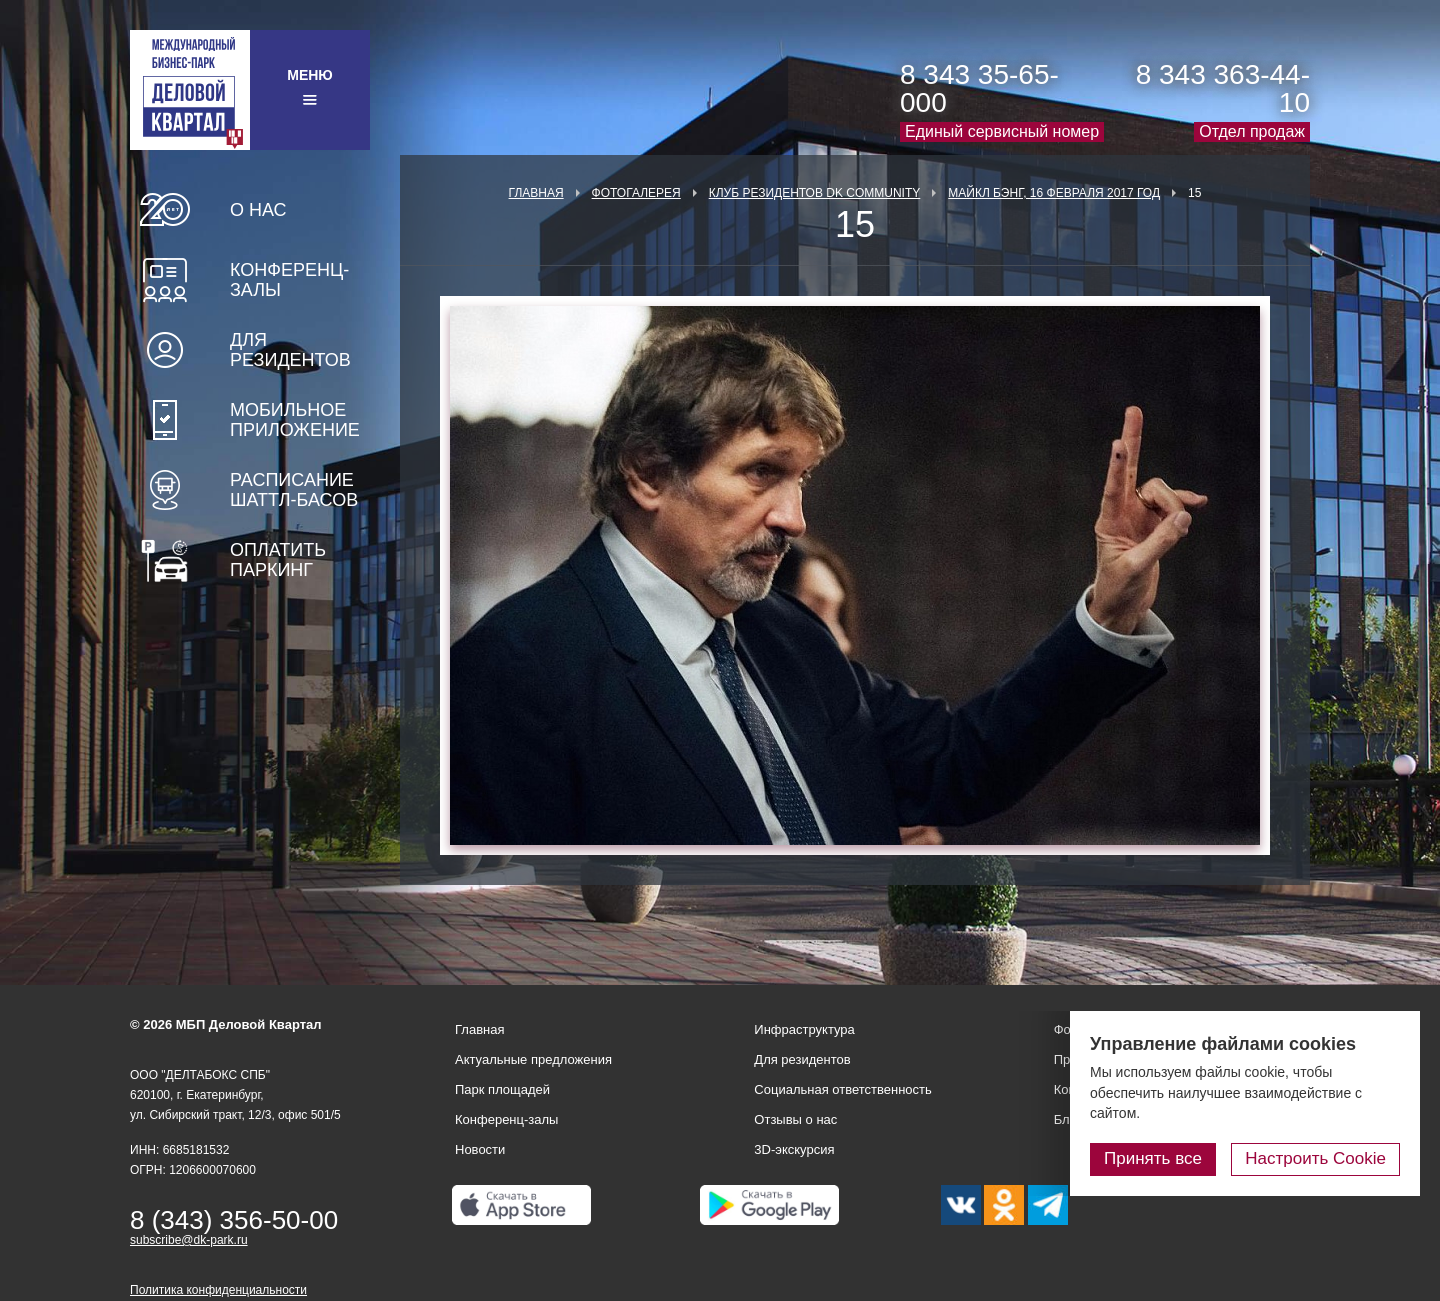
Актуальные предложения (533, 1059)
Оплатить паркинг (278, 560)
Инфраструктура (804, 1029)
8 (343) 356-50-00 (234, 1220)
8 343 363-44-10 (1223, 88)
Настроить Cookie (1315, 1158)
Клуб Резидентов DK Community (815, 193)
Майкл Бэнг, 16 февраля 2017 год (1054, 193)
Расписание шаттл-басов (294, 490)
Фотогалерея (636, 193)
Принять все (1153, 1158)
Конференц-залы (289, 280)
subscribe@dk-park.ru (189, 1240)
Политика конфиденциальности (218, 1290)
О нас (258, 210)
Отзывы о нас (795, 1119)
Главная (536, 193)
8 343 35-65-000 (979, 88)
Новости (480, 1149)
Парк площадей (502, 1089)
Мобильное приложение (295, 420)
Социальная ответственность (843, 1089)
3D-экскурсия (794, 1149)
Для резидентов (290, 350)
